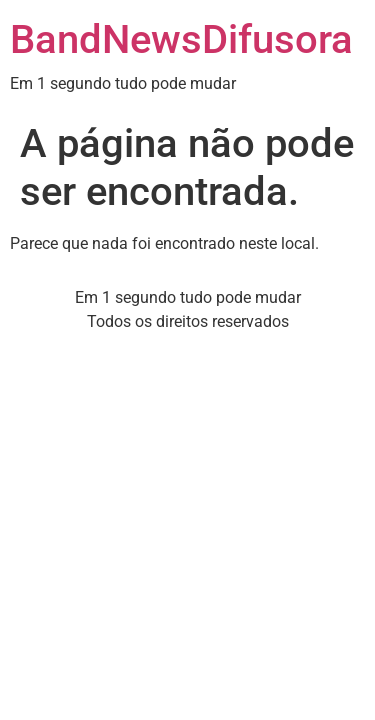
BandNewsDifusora (181, 39)
